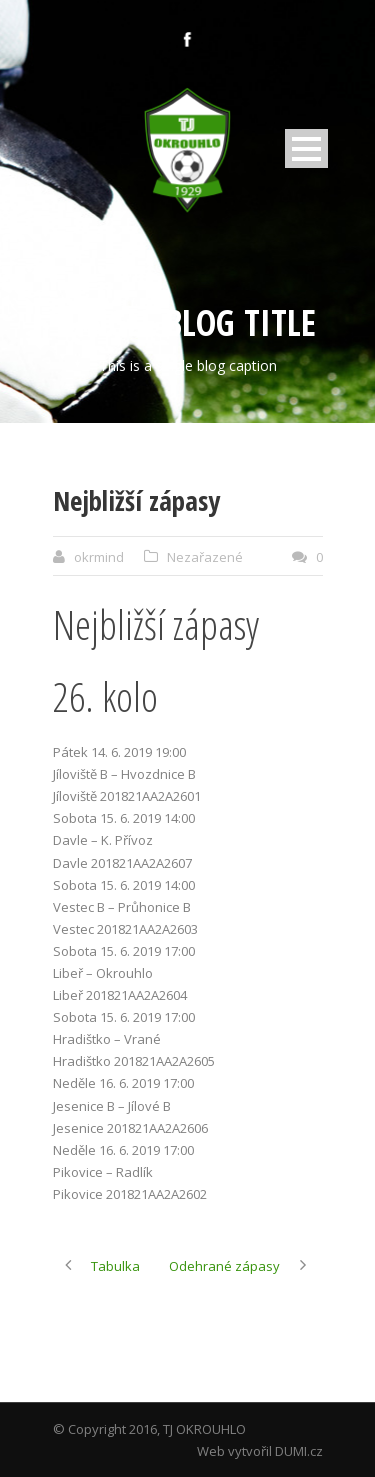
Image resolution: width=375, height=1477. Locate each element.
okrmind (99, 557)
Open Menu (306, 148)
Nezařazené (205, 557)
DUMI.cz (299, 1451)
